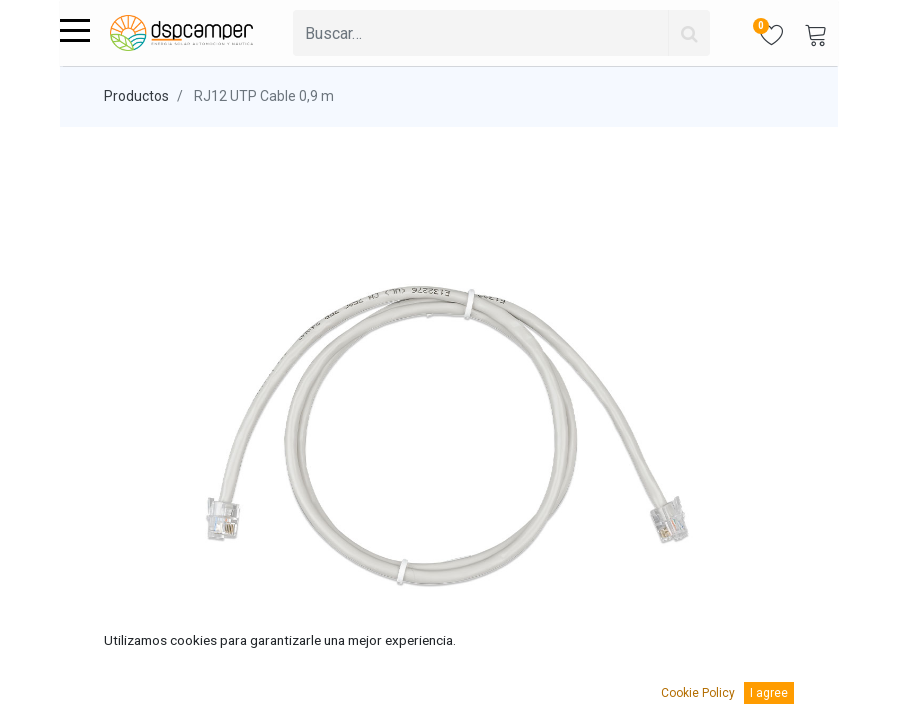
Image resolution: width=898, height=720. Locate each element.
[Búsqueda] (689, 33)
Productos (136, 96)
